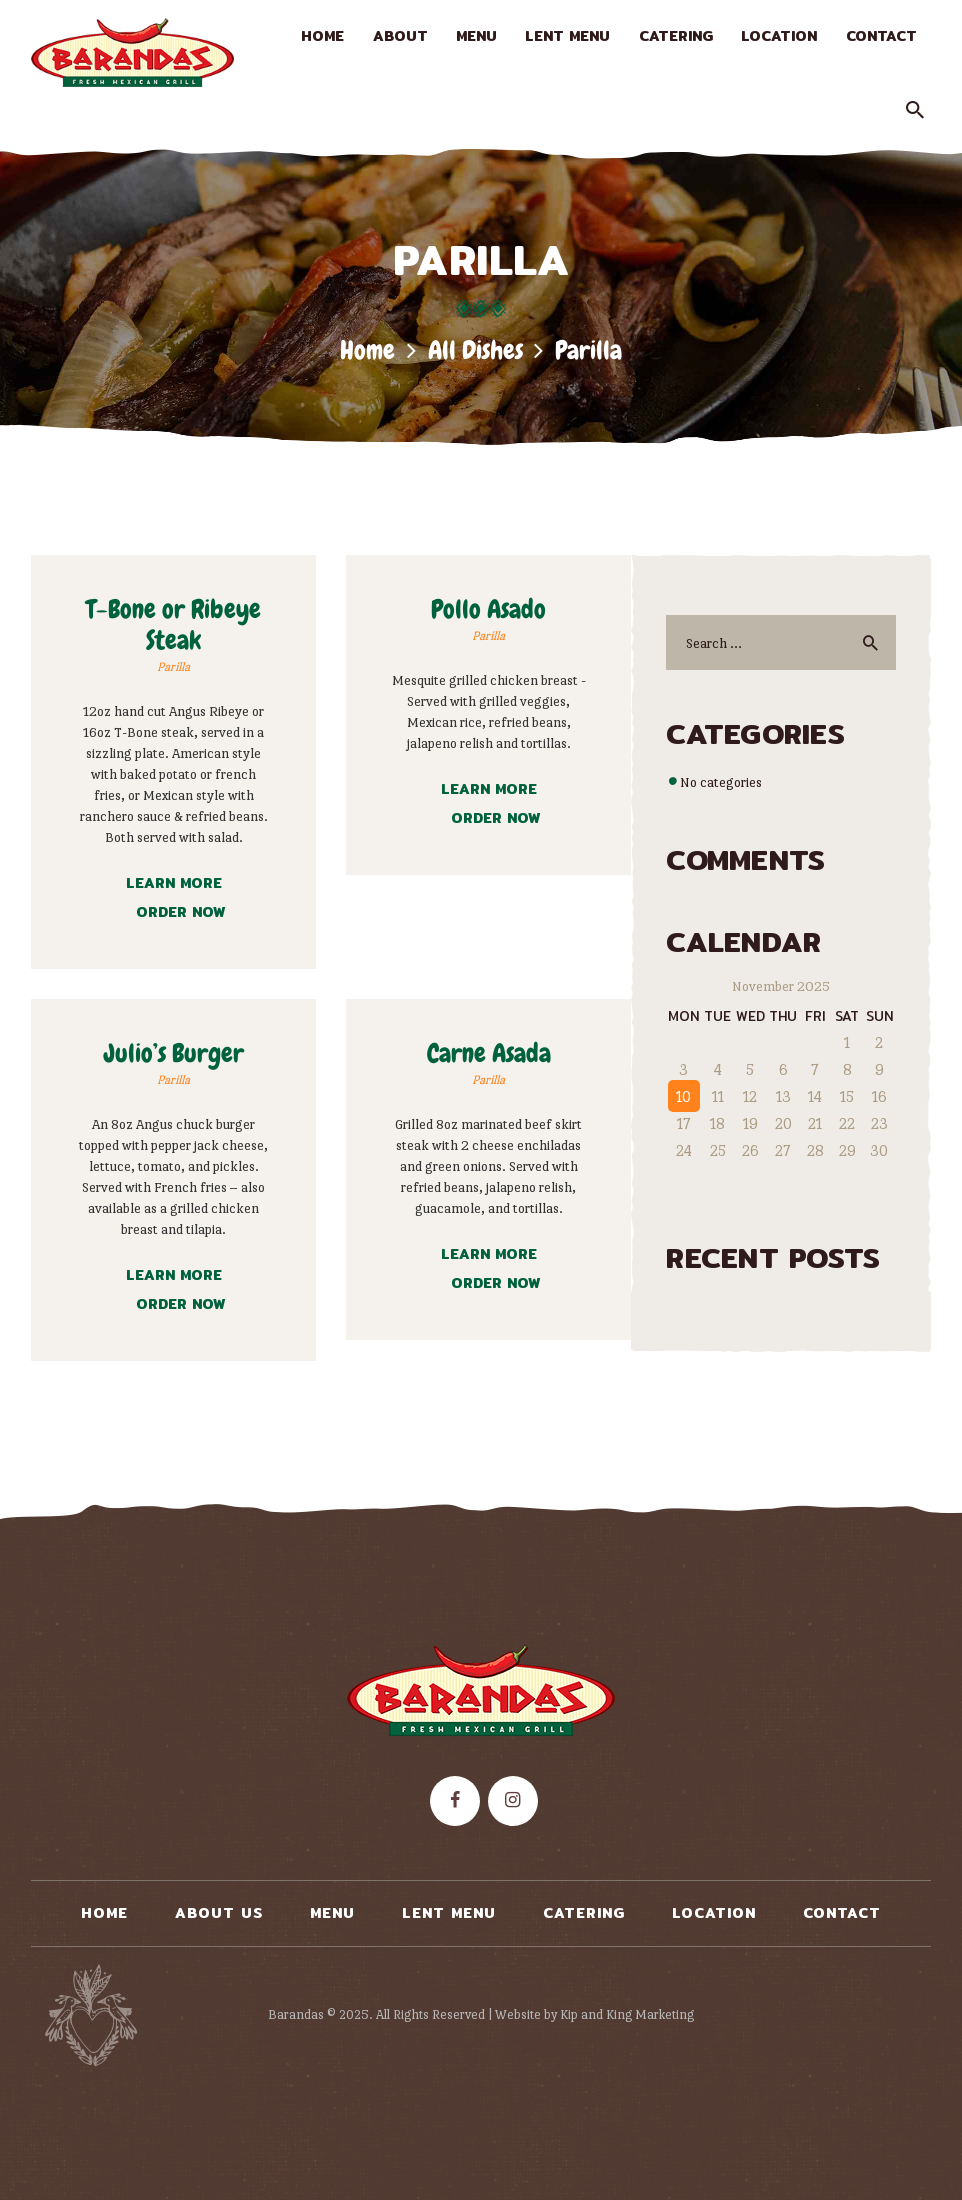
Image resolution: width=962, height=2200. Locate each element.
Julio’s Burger (174, 1053)
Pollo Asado (488, 609)
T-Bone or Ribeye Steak (173, 625)
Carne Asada (489, 1053)
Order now (180, 912)
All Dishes (475, 350)
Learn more (174, 883)
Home (367, 350)
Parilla (173, 667)
